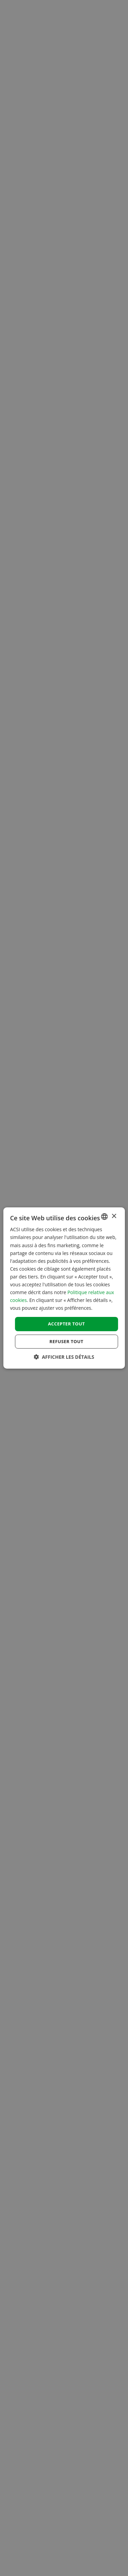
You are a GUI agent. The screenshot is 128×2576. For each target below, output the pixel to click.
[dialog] (64, 1288)
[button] (64, 1357)
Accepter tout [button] (66, 1324)
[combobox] (104, 1216)
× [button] (113, 1216)
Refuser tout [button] (66, 1341)
